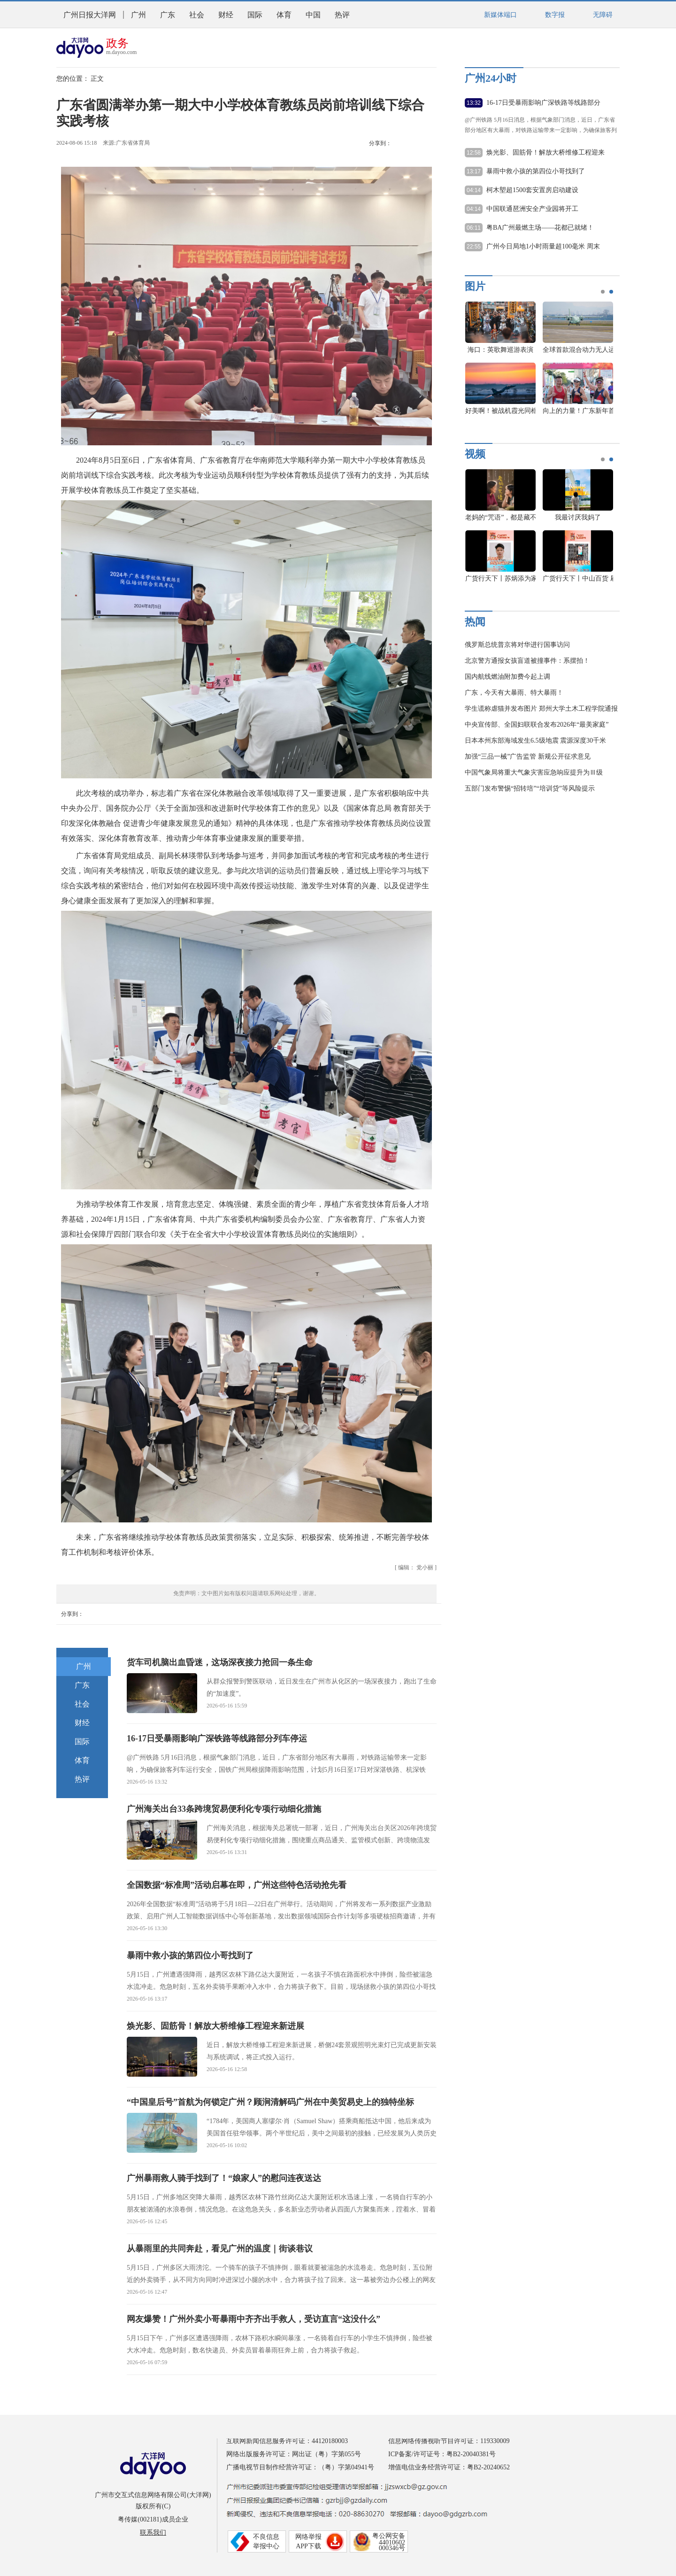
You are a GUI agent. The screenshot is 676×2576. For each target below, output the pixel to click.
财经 (225, 15)
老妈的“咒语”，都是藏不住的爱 (510, 517)
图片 (475, 286)
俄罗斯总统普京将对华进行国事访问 (517, 644)
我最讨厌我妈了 (578, 517)
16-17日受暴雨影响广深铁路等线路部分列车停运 (217, 1738)
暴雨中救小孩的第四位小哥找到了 (190, 1955)
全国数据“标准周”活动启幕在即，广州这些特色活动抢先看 (236, 1885)
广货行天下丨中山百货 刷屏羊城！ (593, 578)
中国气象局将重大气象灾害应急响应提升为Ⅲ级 (534, 772)
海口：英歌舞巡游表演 (500, 349)
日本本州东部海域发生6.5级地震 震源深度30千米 (535, 740)
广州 (138, 15)
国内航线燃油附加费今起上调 (507, 676)
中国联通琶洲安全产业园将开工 (532, 208)
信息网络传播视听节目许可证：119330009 (448, 2440)
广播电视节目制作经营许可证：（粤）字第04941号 (300, 2467)
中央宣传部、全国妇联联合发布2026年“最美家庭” (536, 724)
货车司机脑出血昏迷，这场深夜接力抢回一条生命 (220, 1662)
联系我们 (153, 2532)
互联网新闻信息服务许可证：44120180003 (287, 2440)
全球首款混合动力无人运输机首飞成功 (598, 349)
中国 (313, 15)
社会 (196, 15)
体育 (284, 15)
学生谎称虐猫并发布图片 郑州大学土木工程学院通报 (541, 708)
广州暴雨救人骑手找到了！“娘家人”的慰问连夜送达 (224, 2178)
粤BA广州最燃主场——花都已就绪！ (540, 227)
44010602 (392, 2542)
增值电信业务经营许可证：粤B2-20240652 (449, 2467)
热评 (342, 15)
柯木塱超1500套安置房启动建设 (532, 190)
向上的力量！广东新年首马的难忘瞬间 (598, 410)
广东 (167, 15)
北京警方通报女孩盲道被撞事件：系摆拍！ (527, 660)
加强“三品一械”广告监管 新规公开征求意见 (528, 756)
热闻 (475, 622)
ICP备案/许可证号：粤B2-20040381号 (442, 2454)
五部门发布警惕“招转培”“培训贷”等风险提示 (530, 788)
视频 (475, 454)
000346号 (392, 2548)
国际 (254, 15)
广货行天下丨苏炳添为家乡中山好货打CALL (529, 578)
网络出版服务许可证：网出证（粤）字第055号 (293, 2454)
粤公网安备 (388, 2535)
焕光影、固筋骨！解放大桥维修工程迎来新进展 (215, 2026)
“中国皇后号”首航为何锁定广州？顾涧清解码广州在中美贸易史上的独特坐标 (270, 2102)
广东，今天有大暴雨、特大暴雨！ (514, 692)
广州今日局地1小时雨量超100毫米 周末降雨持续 (543, 247)
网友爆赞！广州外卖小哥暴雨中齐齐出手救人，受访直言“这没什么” (253, 2319)
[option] (535, 363)
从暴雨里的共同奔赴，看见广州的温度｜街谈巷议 (220, 2248)
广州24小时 (490, 78)
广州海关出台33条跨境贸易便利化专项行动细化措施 (224, 1809)
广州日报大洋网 (89, 15)
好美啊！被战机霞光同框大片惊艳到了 (521, 410)
